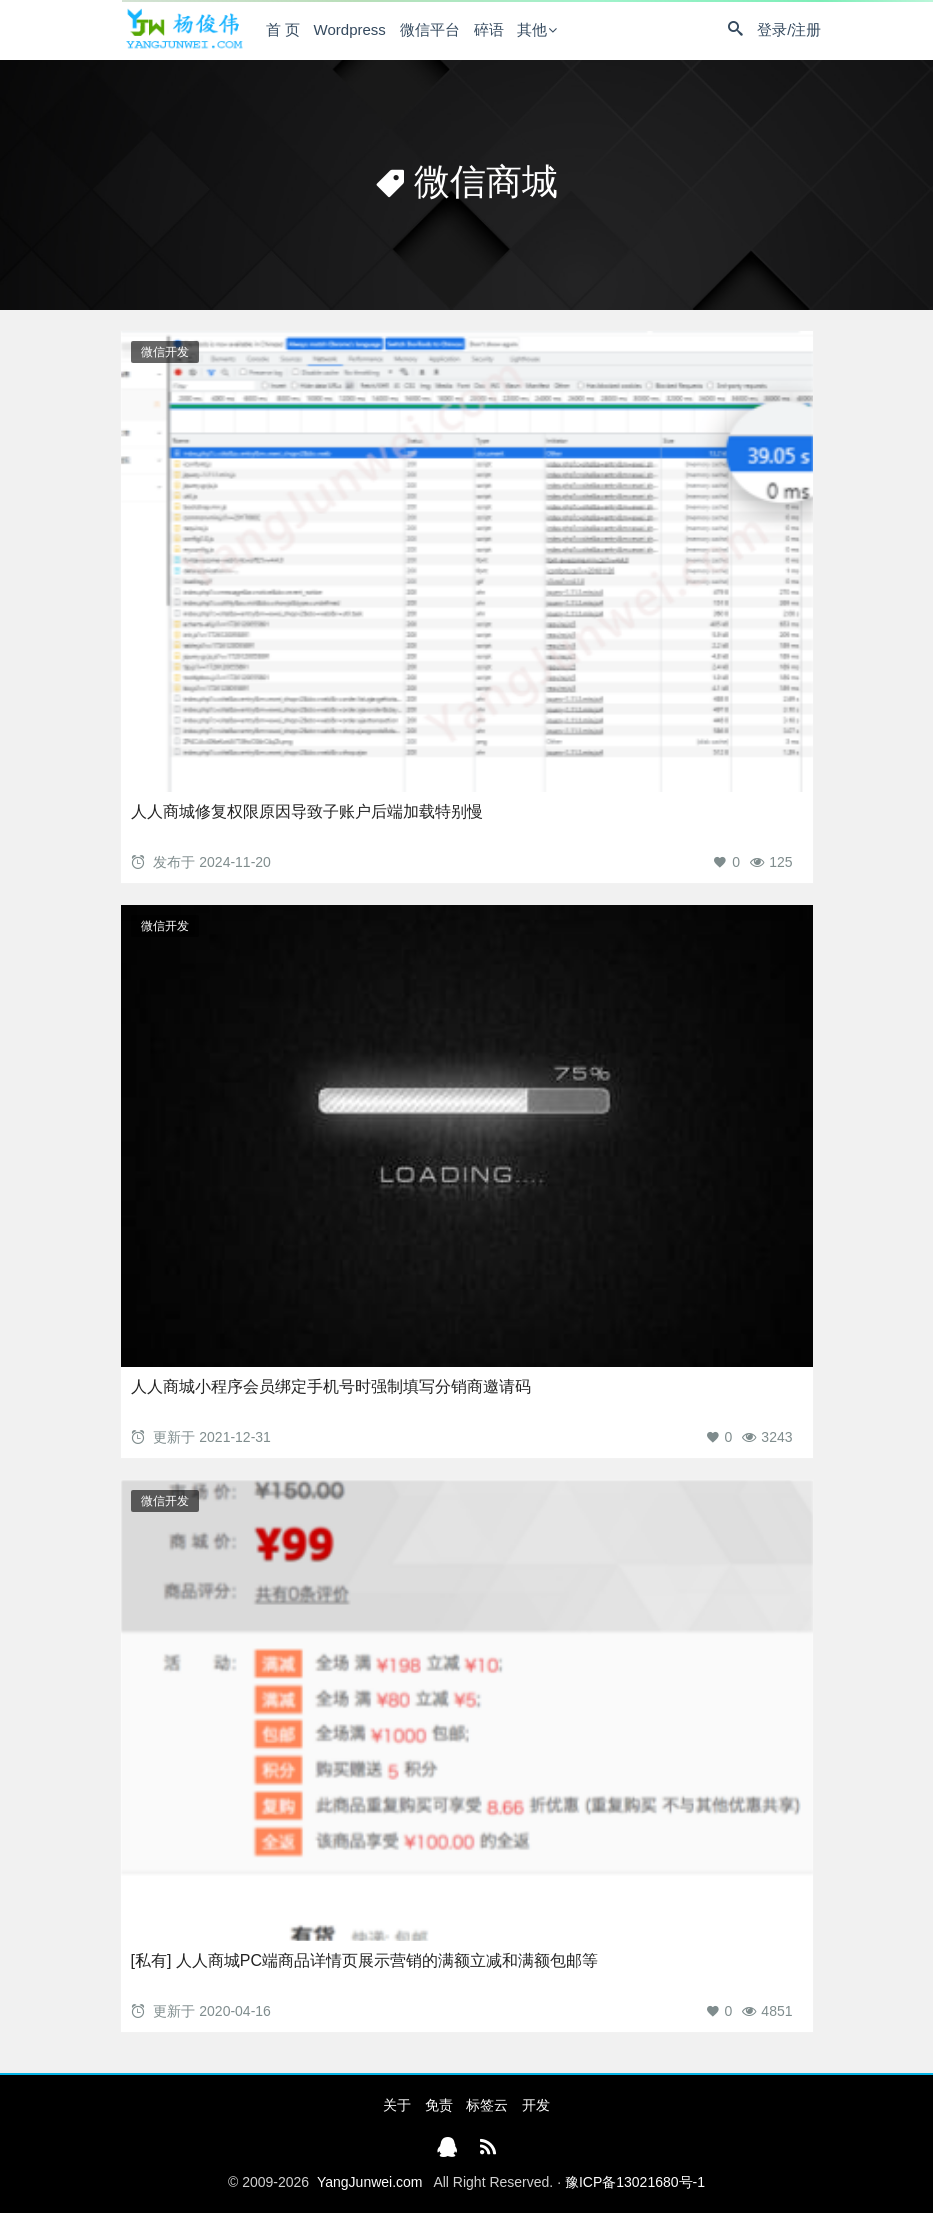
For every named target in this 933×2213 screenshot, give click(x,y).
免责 (439, 2105)
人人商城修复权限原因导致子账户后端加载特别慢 (307, 811)
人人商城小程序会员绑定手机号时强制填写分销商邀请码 (331, 1386)
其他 (532, 29)
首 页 (283, 29)
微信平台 (430, 29)
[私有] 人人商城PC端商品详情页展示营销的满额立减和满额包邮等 (365, 1960)
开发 (536, 2105)
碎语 (489, 29)
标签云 (487, 2105)
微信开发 (165, 352)
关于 (397, 2105)
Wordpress (350, 29)
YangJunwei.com (370, 2182)
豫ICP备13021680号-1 (635, 2182)
